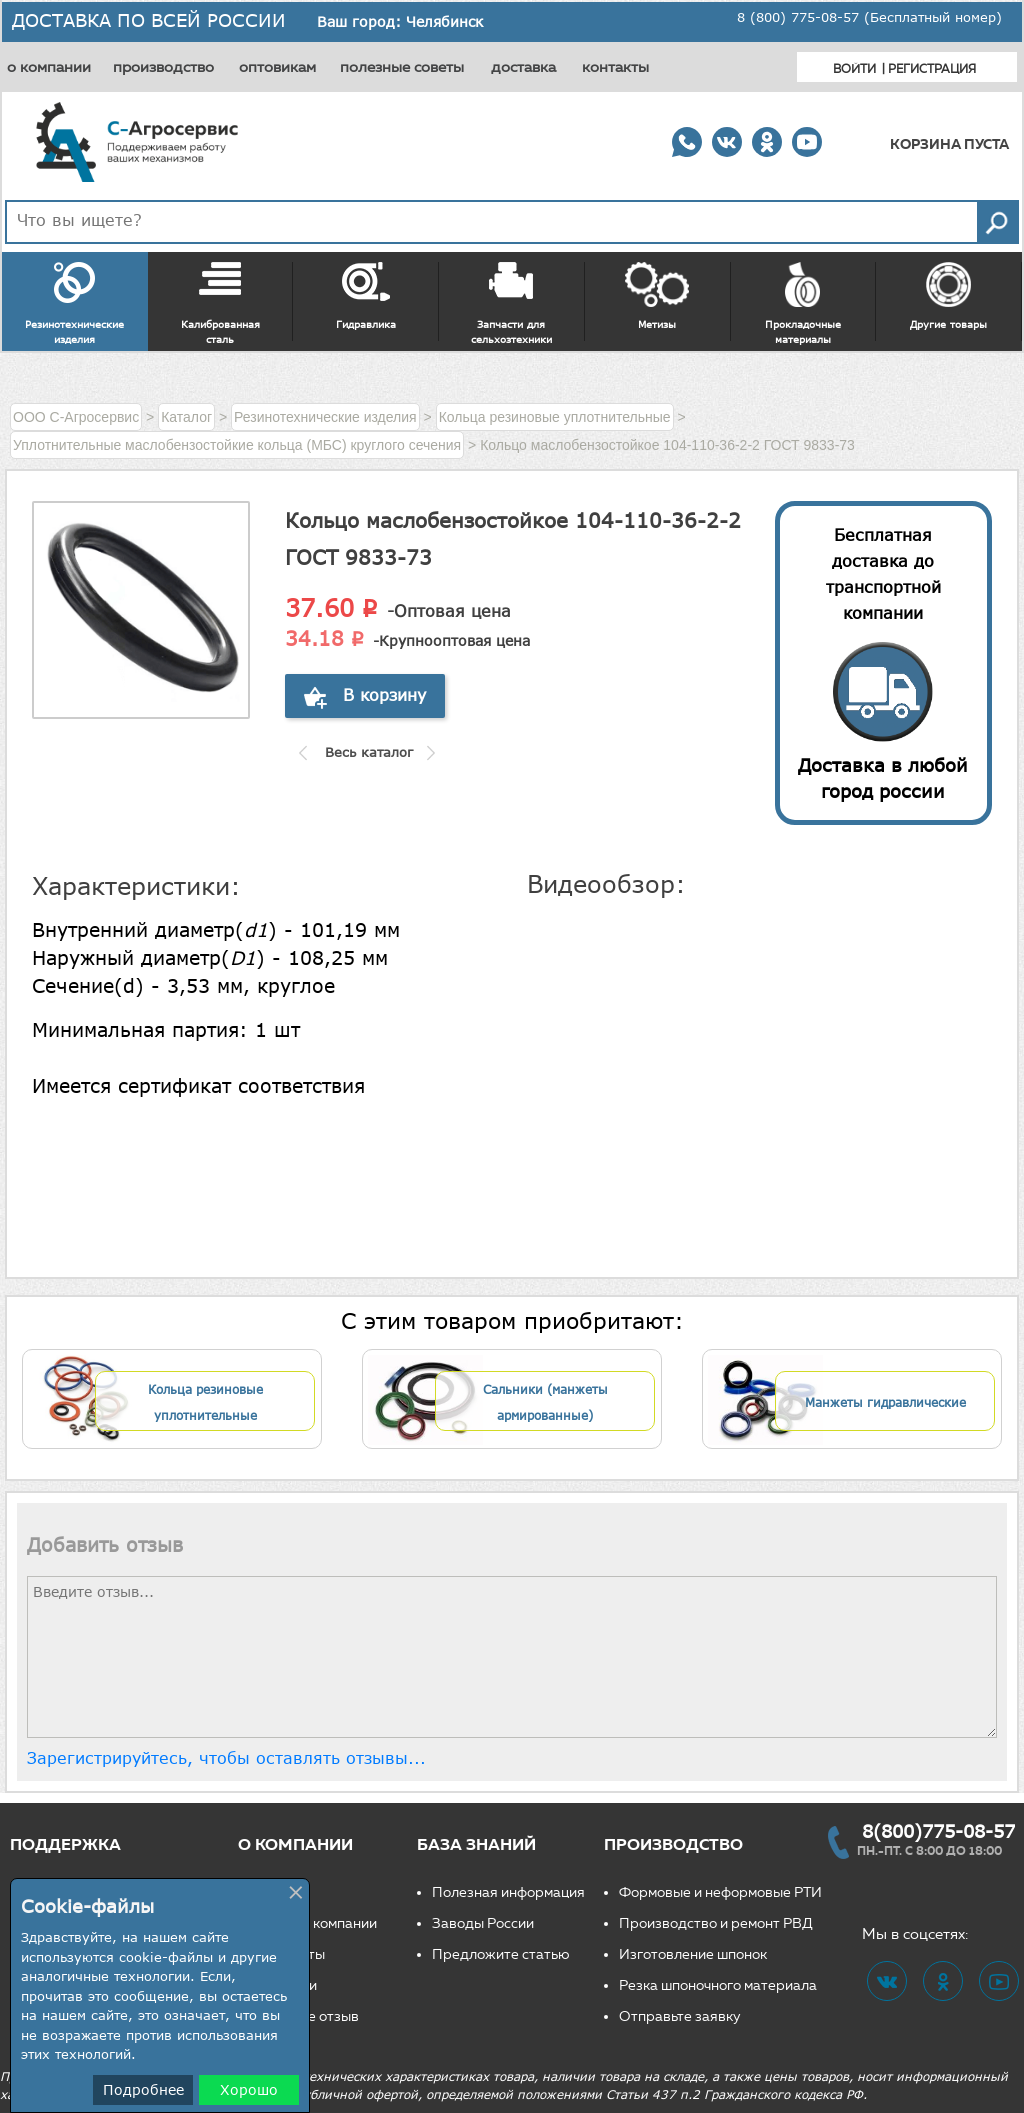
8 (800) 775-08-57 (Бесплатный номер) (869, 17)
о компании (49, 67)
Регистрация (932, 68)
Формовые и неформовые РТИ (720, 1892)
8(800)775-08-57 (938, 1831)
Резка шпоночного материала (718, 1985)
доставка (523, 67)
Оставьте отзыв (306, 2016)
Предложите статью (501, 1954)
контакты (615, 67)
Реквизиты (289, 1954)
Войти (854, 68)
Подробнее (143, 2089)
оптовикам (277, 67)
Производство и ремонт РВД (716, 1923)
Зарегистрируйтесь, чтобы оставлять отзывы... (226, 1758)
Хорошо (249, 2089)
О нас (272, 1892)
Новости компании (315, 1923)
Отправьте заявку (680, 2016)
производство (163, 67)
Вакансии (285, 1985)
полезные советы (402, 67)
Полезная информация (508, 1892)
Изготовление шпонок (693, 1954)
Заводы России (483, 1923)
